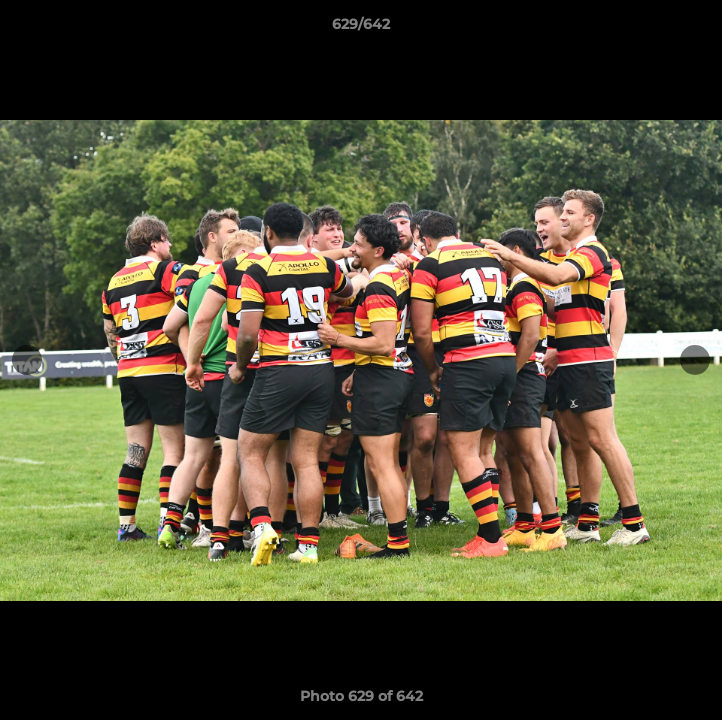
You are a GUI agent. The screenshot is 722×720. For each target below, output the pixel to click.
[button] (698, 29)
